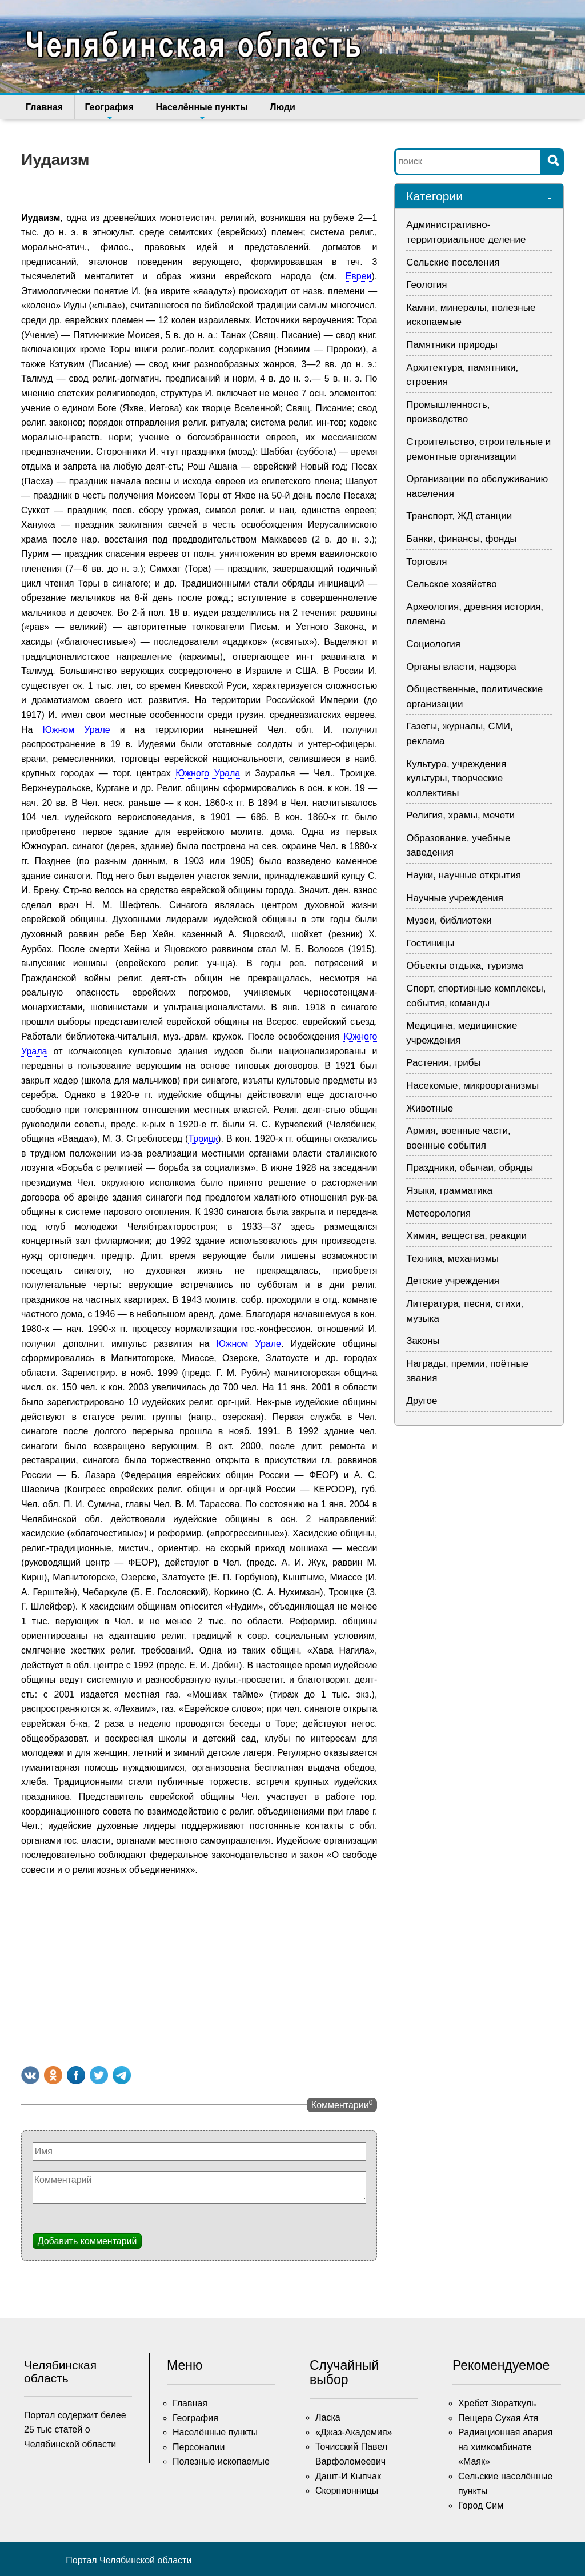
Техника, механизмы (452, 1258)
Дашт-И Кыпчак (348, 2476)
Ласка (327, 2417)
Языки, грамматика (449, 1190)
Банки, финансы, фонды (461, 538)
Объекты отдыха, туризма (464, 965)
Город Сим (480, 2505)
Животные (429, 1108)
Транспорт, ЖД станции (459, 516)
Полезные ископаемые (221, 2461)
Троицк (203, 1138)
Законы (422, 1340)
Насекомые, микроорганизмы (472, 1085)
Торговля (426, 561)
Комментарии (341, 2104)
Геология (426, 284)
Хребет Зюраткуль (497, 2403)
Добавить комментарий (87, 2241)
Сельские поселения (452, 262)
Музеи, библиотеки (449, 920)
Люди (280, 107)
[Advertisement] (199, 1969)
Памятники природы (452, 344)
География (108, 110)
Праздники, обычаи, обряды (469, 1167)
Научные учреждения (454, 898)
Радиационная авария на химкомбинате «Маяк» (505, 2446)
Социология (433, 644)
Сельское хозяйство (451, 584)
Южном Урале (76, 730)
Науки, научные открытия (463, 875)
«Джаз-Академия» (353, 2432)
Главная (44, 107)
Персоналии (199, 2447)
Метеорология (438, 1213)
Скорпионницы (346, 2490)
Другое (421, 1400)
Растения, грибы (443, 1062)
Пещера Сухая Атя (498, 2418)
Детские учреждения (452, 1280)
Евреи (359, 276)
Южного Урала (207, 773)
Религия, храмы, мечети (460, 815)
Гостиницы (430, 943)
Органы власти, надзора (461, 666)
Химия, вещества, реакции (466, 1235)
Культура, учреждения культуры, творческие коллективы (456, 779)
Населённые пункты (200, 110)
